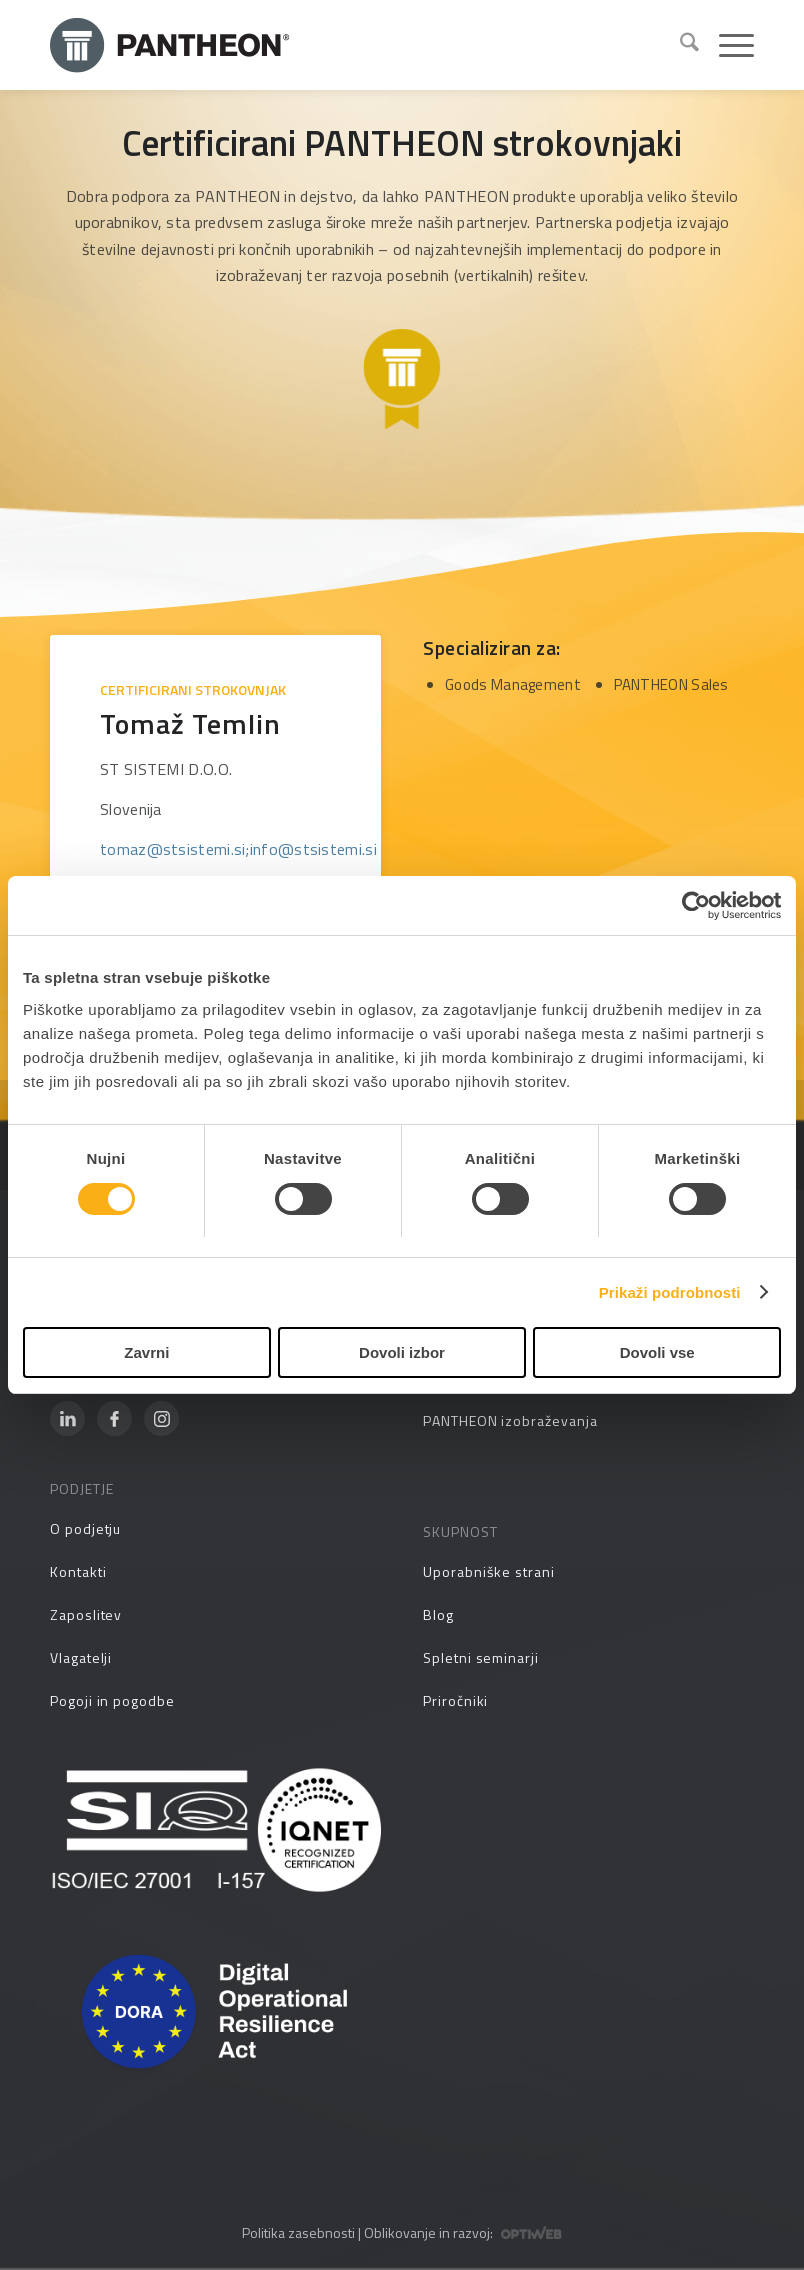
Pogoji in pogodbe (112, 1700)
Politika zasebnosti (298, 2232)
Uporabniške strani (489, 1571)
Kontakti (78, 1571)
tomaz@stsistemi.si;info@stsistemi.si (238, 849)
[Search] (679, 45)
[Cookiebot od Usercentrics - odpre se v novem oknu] (693, 906)
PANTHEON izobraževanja (510, 1420)
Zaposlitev (86, 1614)
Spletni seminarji (481, 1657)
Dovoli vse (657, 1352)
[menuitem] (679, 45)
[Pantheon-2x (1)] (357, 45)
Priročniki (455, 1700)
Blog (438, 1614)
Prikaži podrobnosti (670, 1292)
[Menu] (726, 45)
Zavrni (146, 1352)
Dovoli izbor (402, 1352)
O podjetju (85, 1528)
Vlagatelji (81, 1657)
